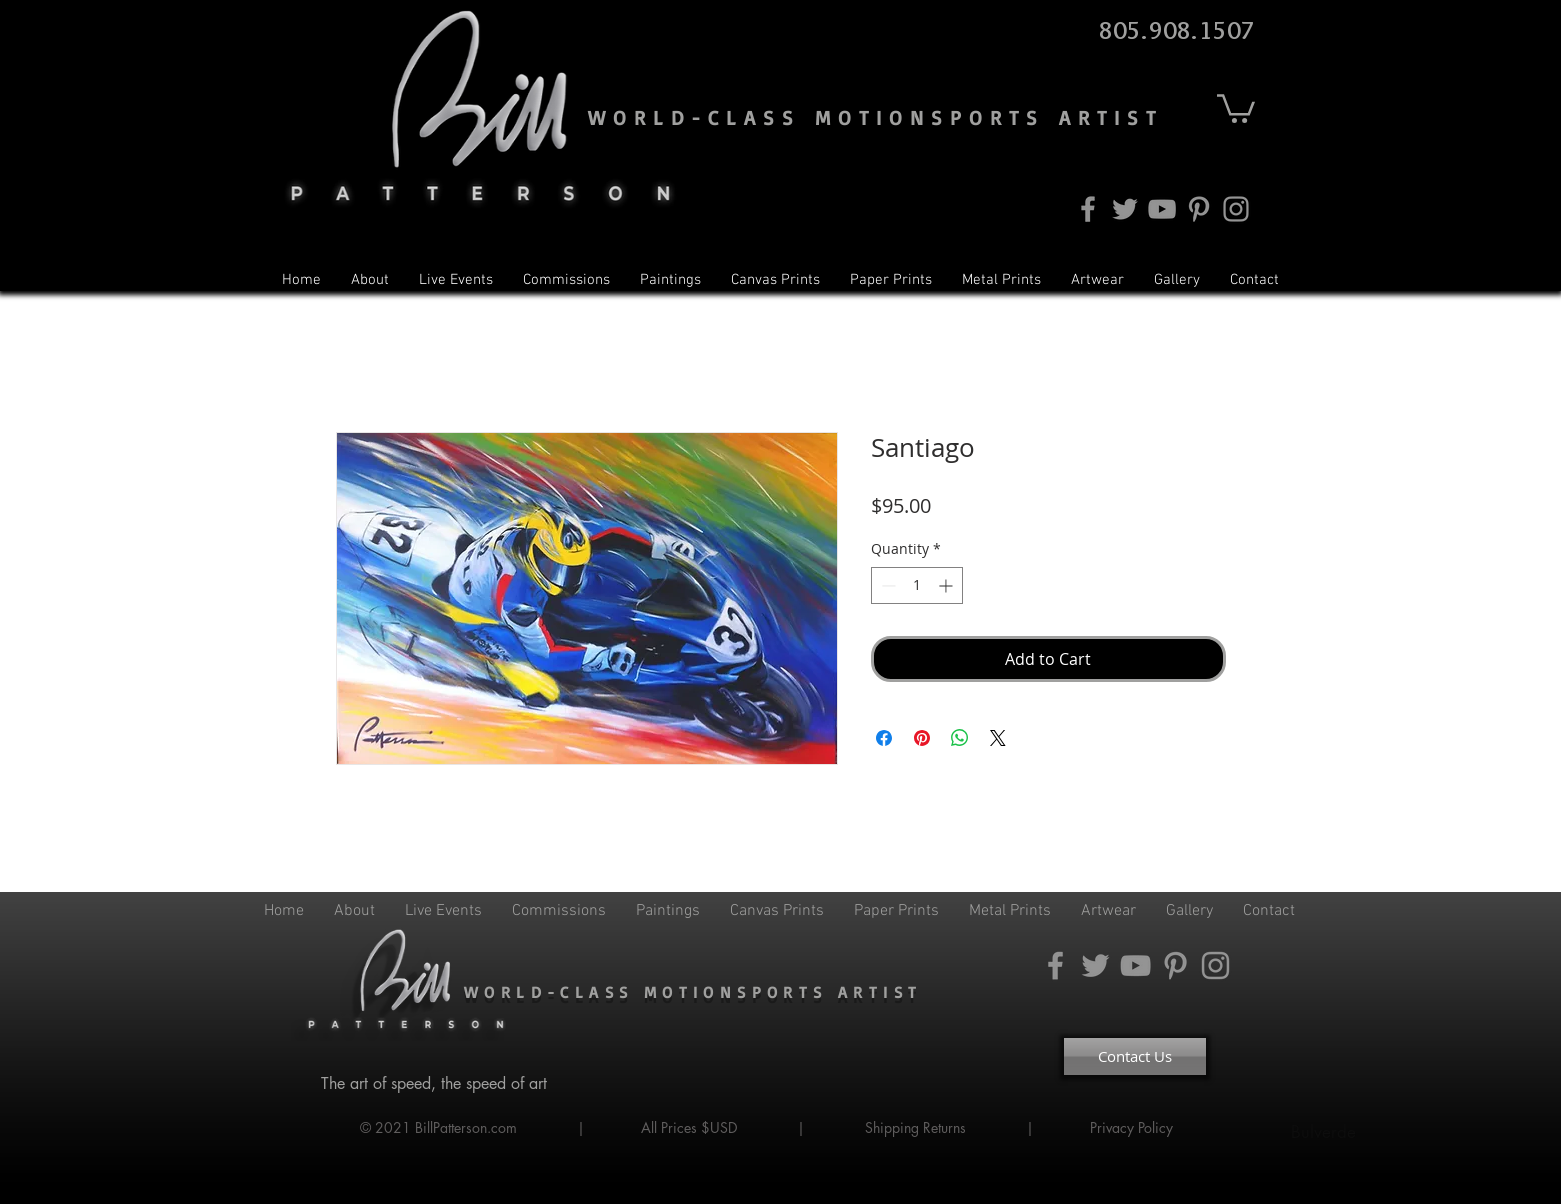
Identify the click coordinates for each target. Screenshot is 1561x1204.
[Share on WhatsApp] (960, 738)
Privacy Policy (1133, 1127)
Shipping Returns (915, 1127)
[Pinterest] (1199, 209)
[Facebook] (1088, 209)
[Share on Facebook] (884, 738)
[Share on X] (998, 738)
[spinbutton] (917, 585)
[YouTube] (1162, 209)
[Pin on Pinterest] (922, 738)
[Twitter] (1125, 209)
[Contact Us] (1135, 1056)
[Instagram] (1236, 209)
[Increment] (947, 585)
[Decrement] (886, 585)
